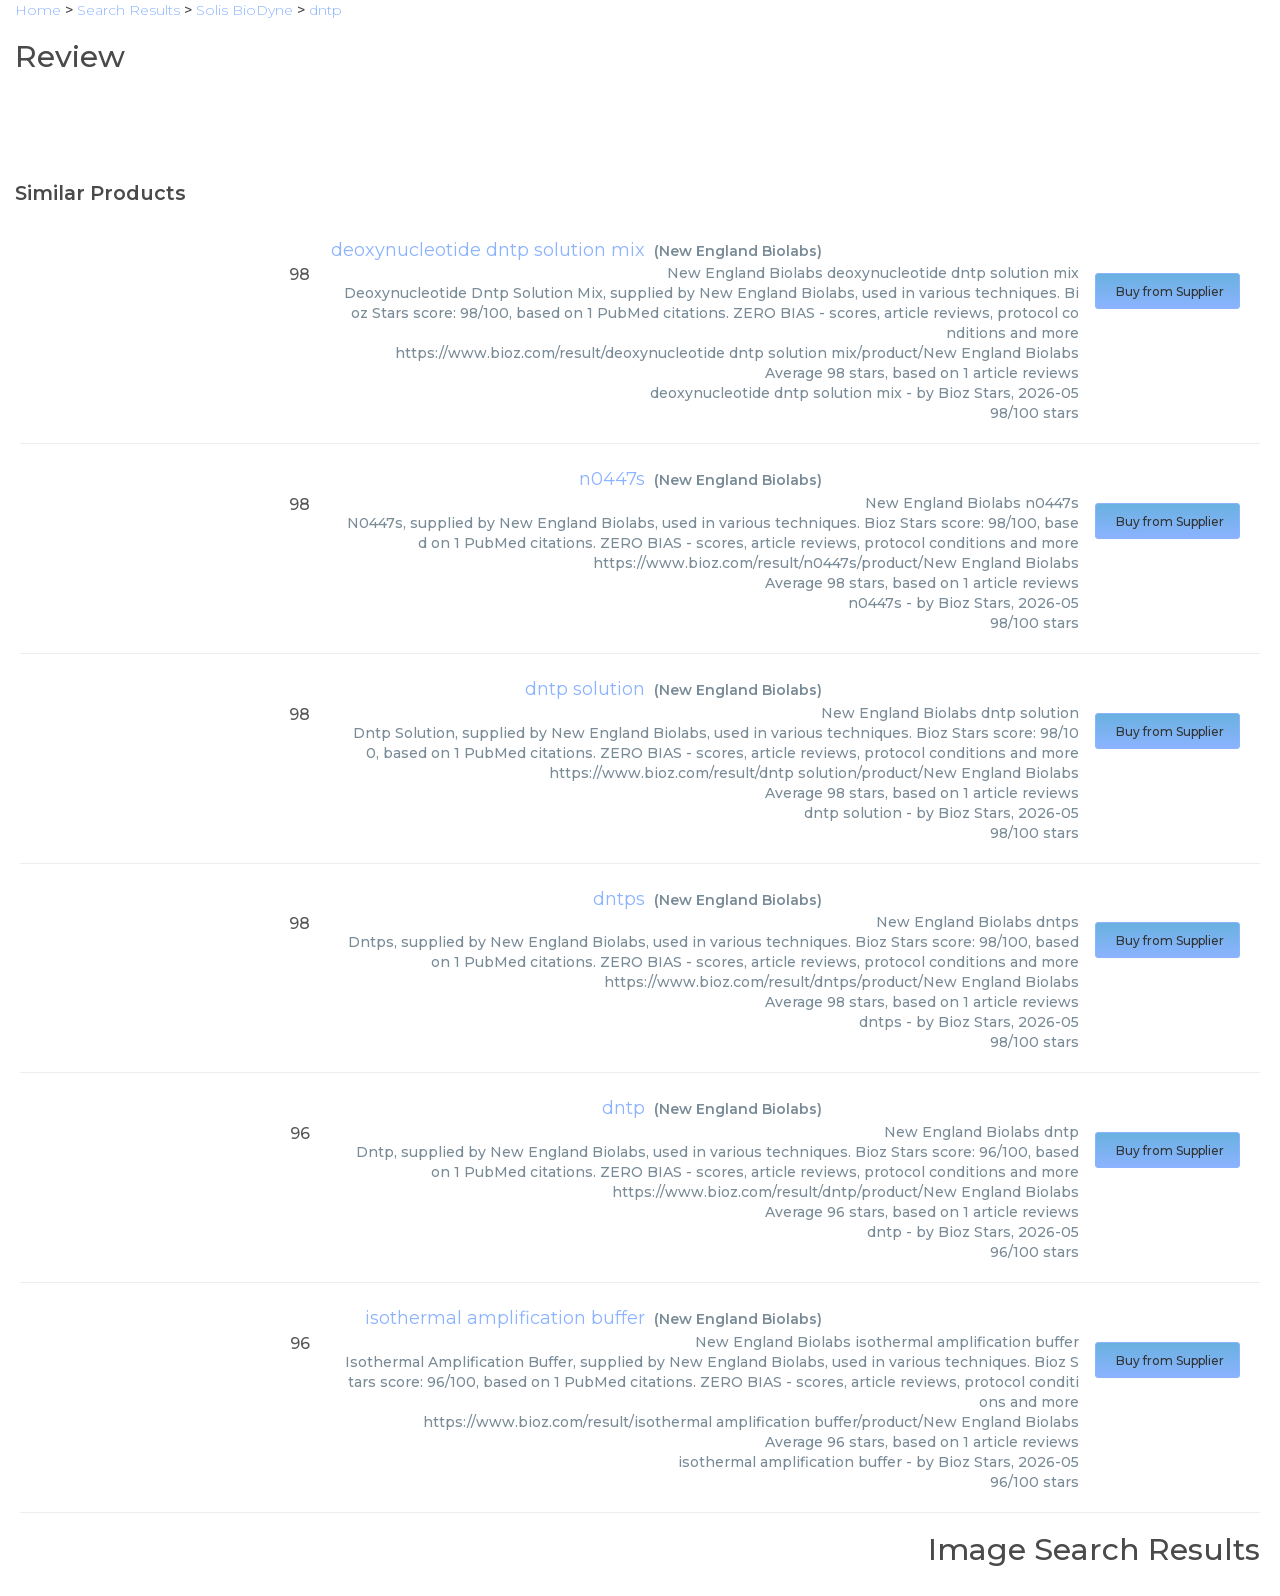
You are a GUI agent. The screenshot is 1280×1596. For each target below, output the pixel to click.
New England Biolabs (738, 251)
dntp (623, 1108)
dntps (619, 899)
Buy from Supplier (1167, 291)
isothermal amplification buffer (505, 1318)
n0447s (612, 479)
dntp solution (585, 689)
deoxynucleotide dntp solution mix (488, 250)
